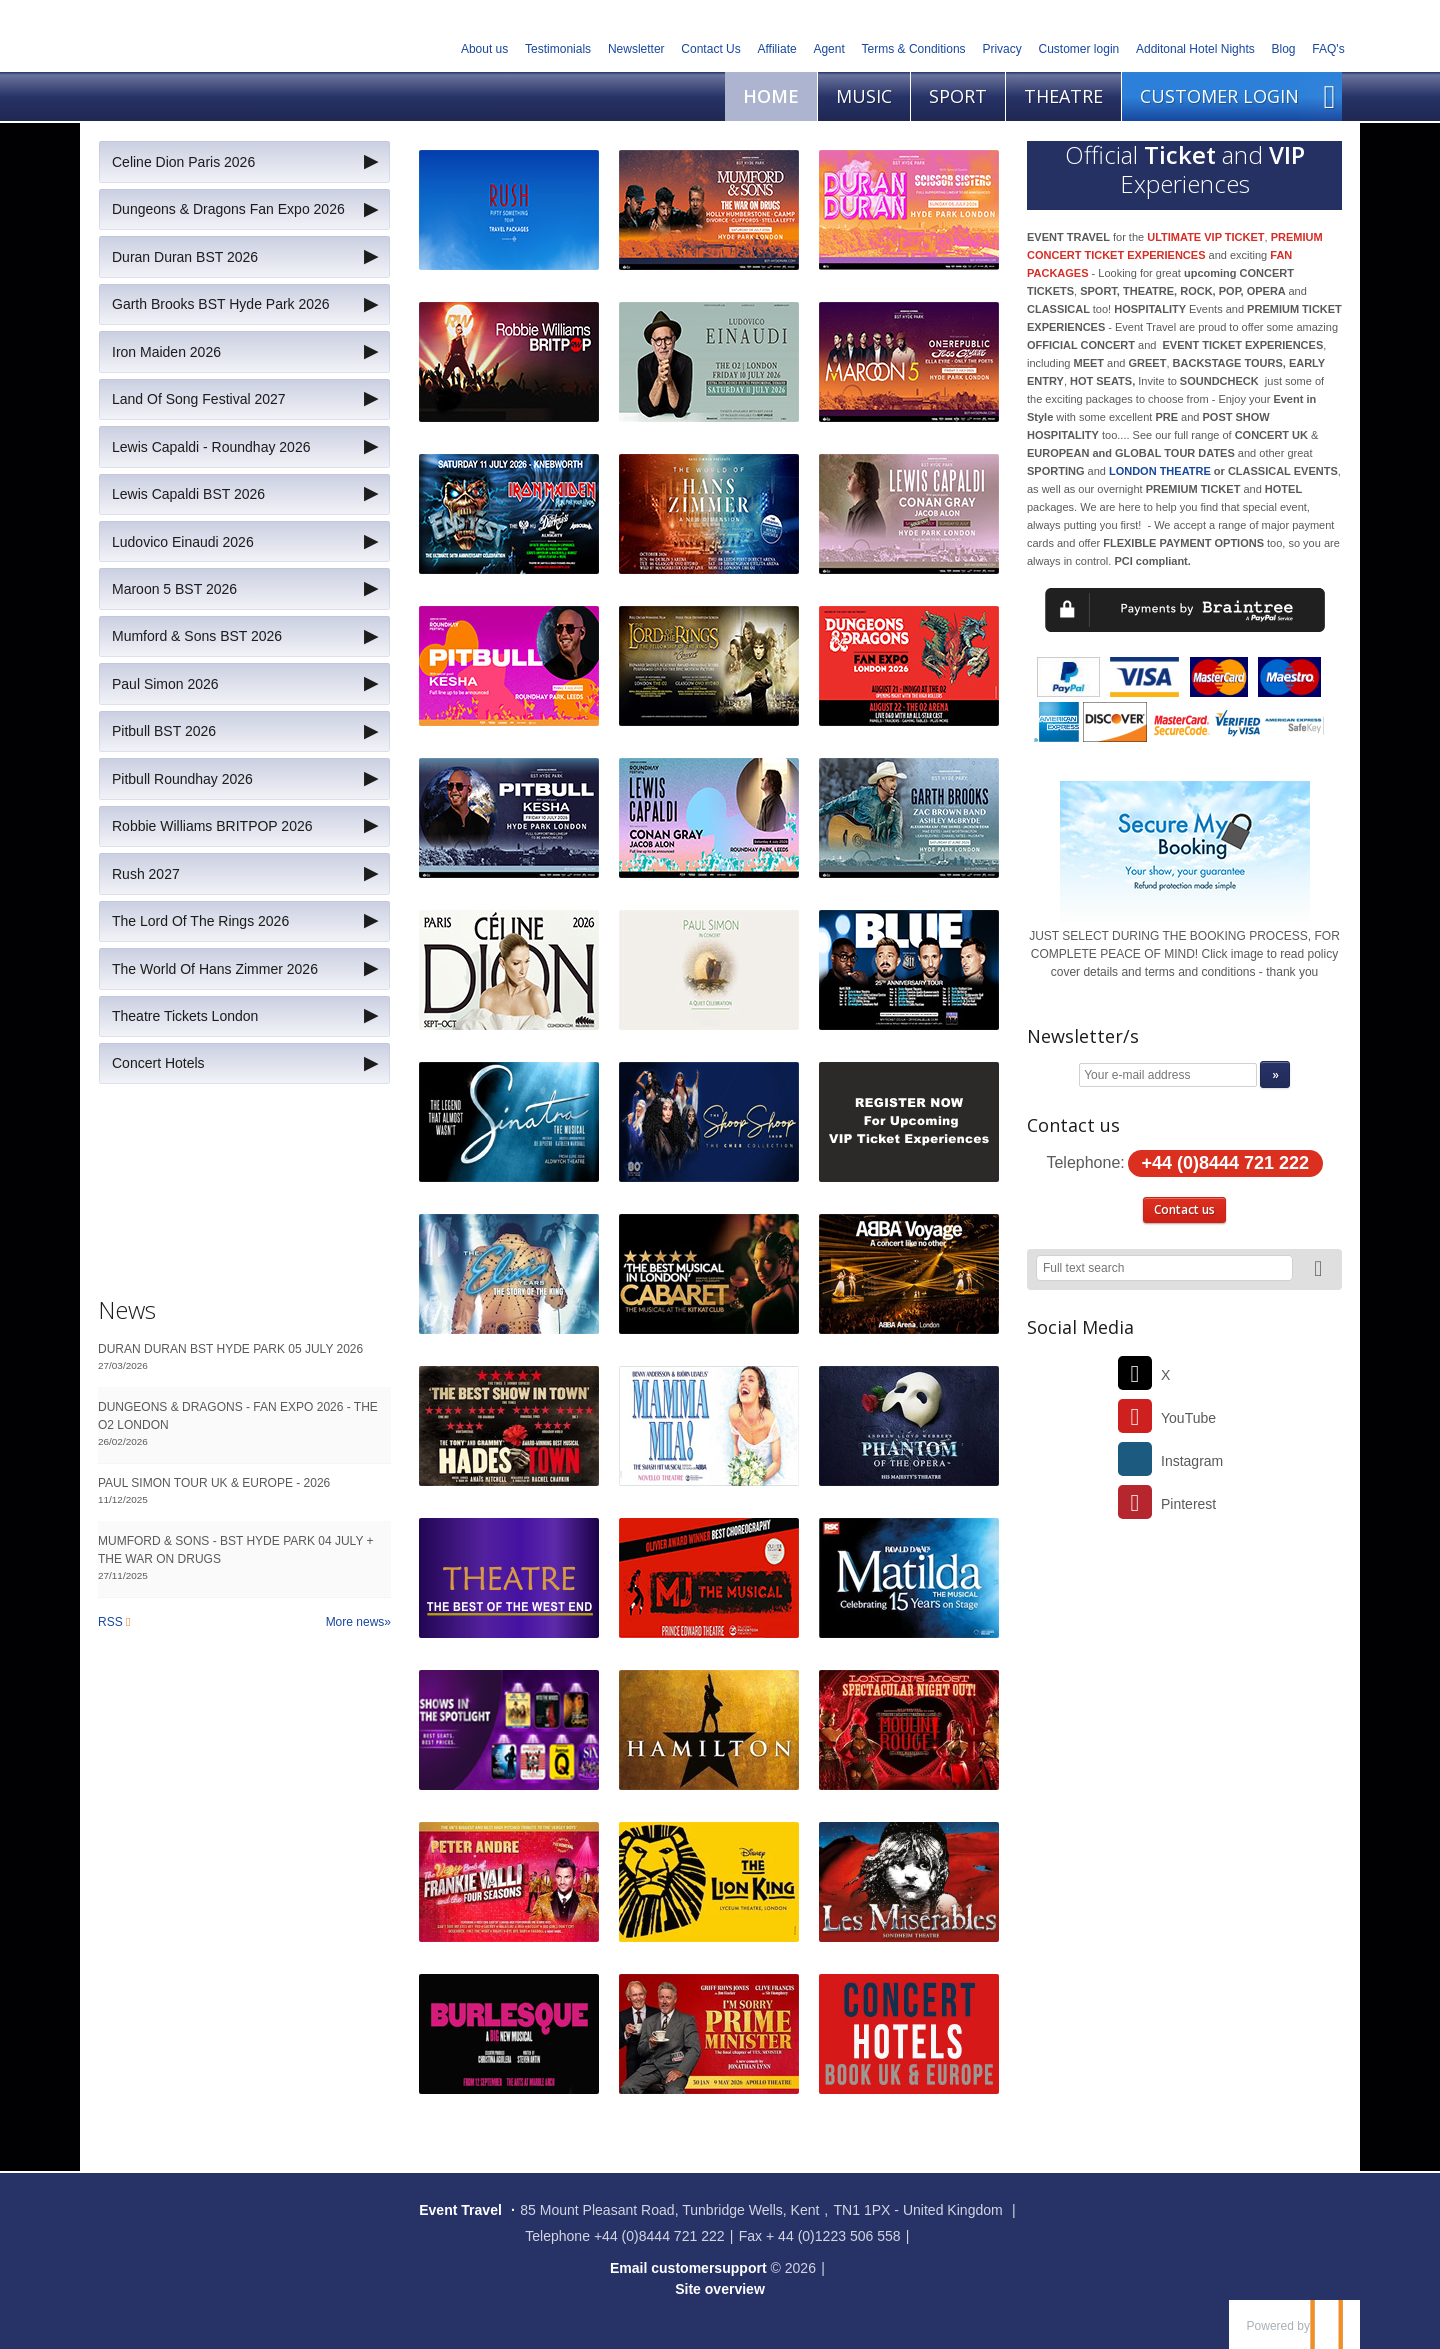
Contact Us (710, 49)
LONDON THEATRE (1160, 471)
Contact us (1184, 1209)
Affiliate (777, 49)
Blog (1284, 49)
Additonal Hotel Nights (1195, 49)
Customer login (1079, 49)
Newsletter (636, 49)
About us (484, 49)
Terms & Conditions (914, 49)
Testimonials (558, 49)
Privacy (1001, 49)
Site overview (720, 2289)
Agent (828, 49)
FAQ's (1328, 49)
